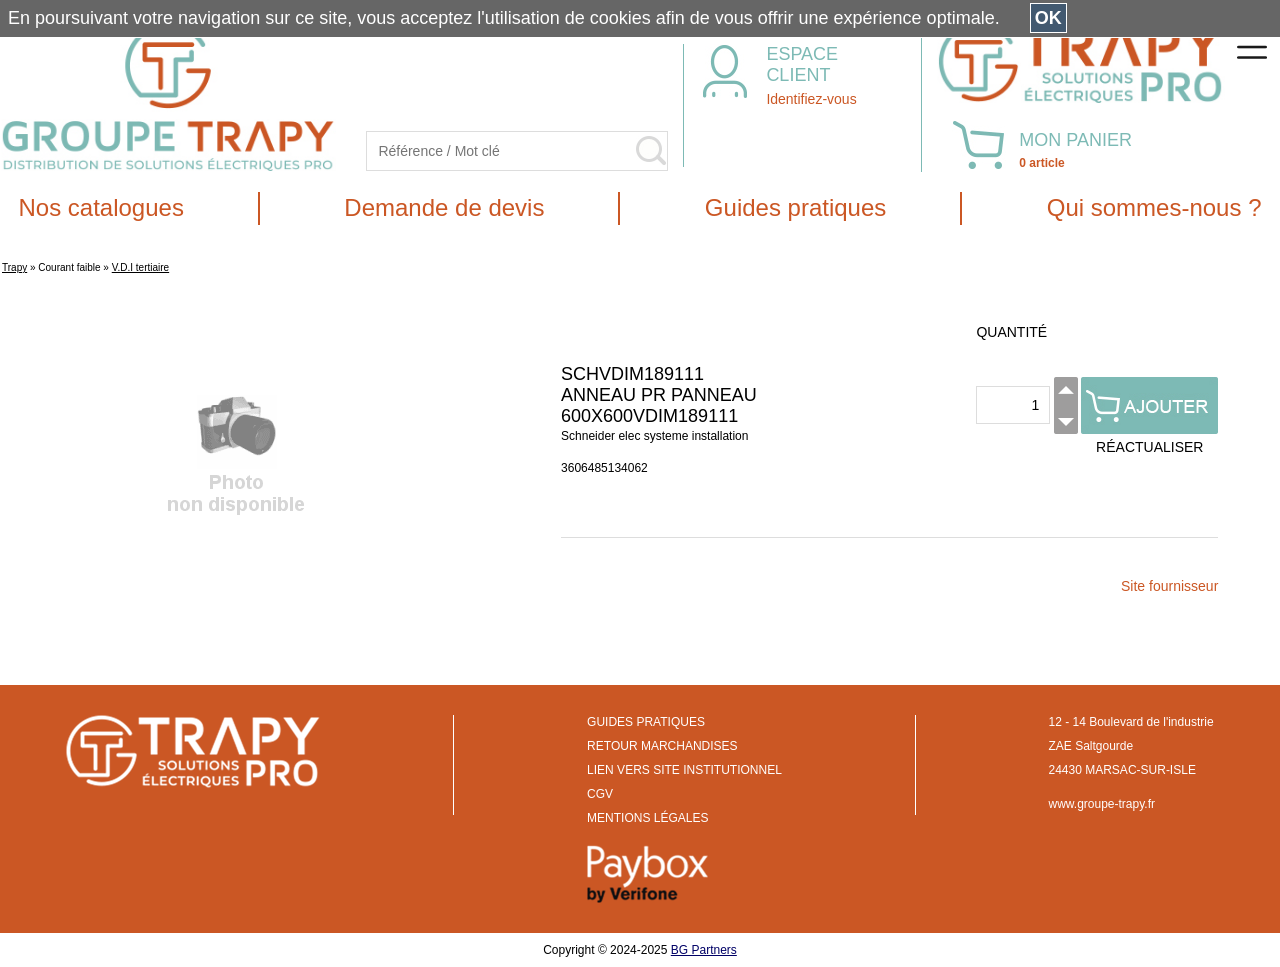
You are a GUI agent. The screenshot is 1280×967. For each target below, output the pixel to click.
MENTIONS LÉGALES (647, 818)
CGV (600, 794)
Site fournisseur (1169, 586)
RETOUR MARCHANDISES (662, 746)
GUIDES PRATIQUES (646, 722)
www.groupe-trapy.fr (1102, 804)
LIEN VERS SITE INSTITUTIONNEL (684, 770)
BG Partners (704, 950)
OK (1048, 18)
